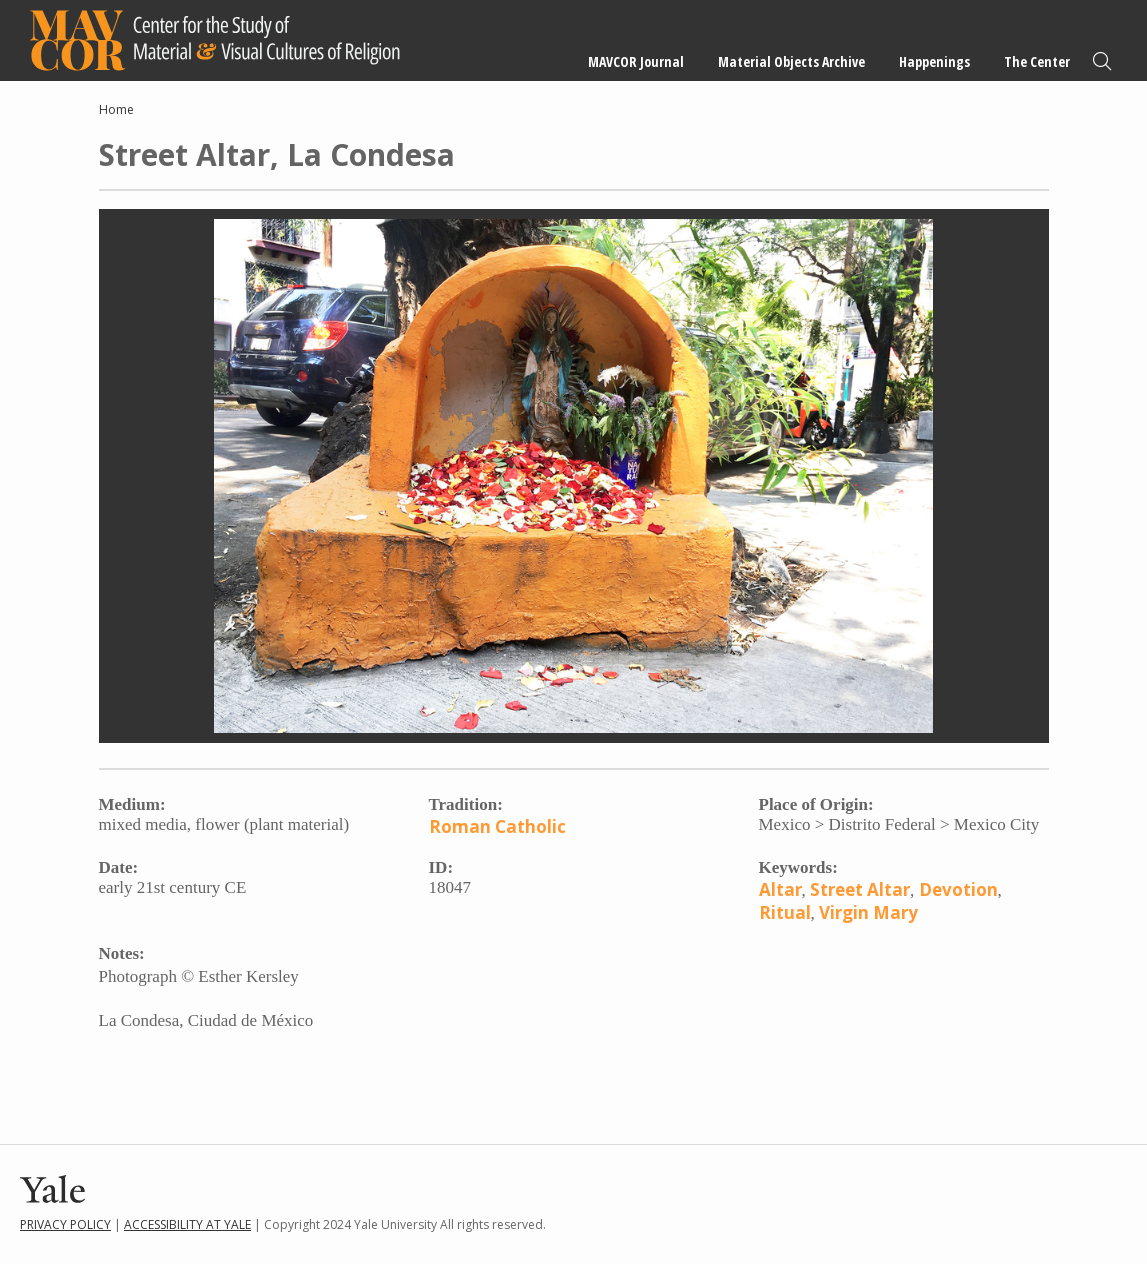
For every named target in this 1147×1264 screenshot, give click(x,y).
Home (116, 109)
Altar (780, 889)
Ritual (785, 912)
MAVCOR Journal (636, 61)
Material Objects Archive (791, 61)
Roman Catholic (497, 826)
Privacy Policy (65, 1224)
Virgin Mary (868, 912)
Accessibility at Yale (187, 1224)
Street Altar (860, 889)
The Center (1037, 61)
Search (1102, 61)
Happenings (934, 61)
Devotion (958, 889)
